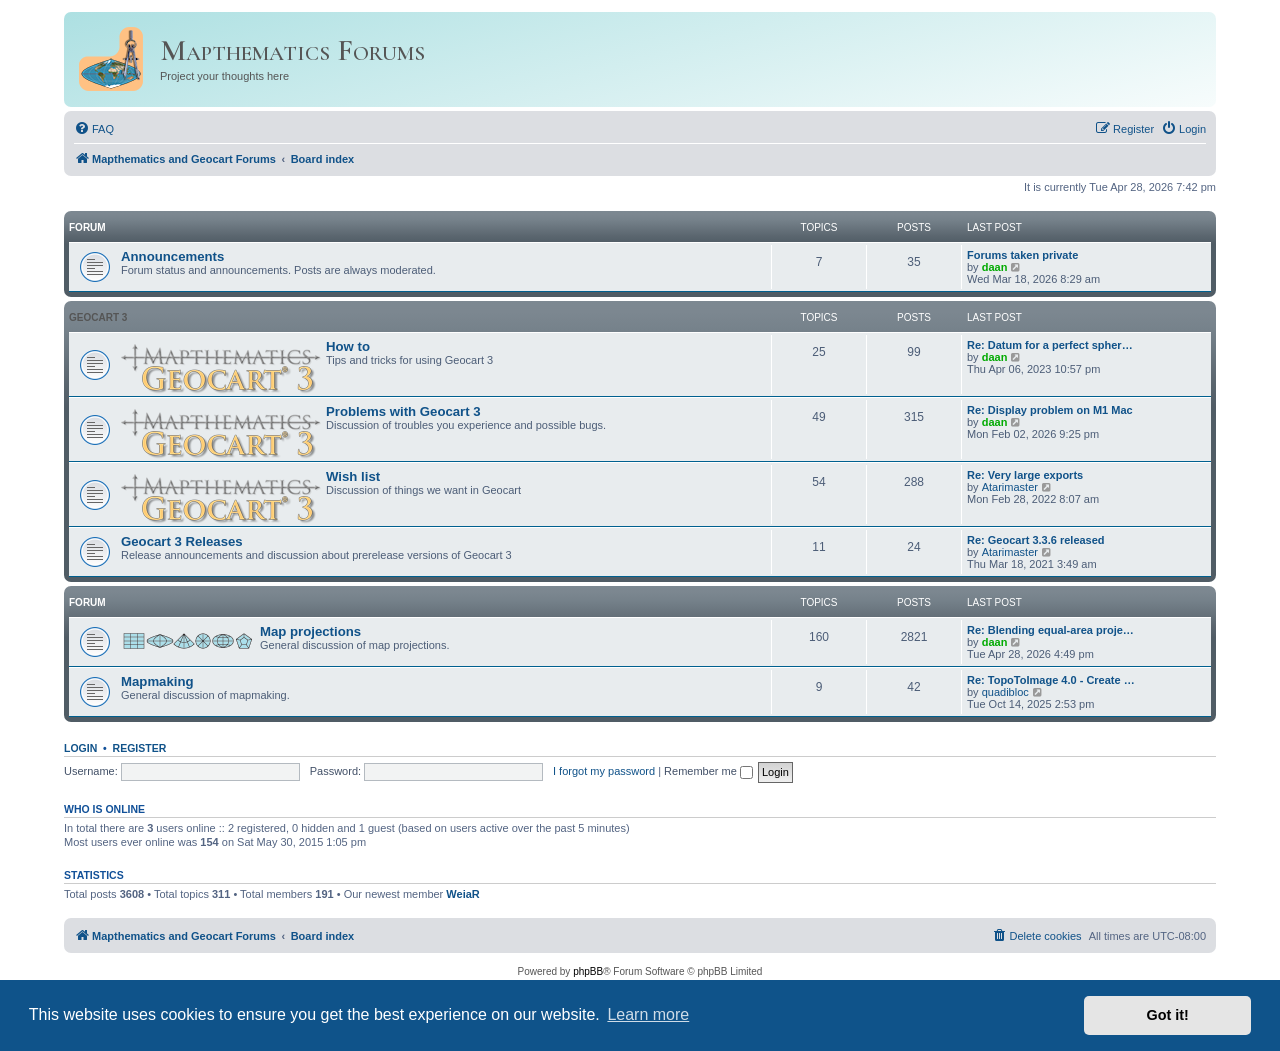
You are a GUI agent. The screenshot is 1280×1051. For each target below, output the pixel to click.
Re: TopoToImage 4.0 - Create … (1051, 680)
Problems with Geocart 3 (403, 411)
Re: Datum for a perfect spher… (1050, 345)
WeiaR (462, 894)
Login (80, 748)
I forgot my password (604, 771)
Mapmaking (157, 681)
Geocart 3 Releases (182, 541)
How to (348, 346)
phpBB (588, 971)
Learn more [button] (648, 1014)
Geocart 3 (98, 317)
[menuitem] (94, 129)
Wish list (353, 476)
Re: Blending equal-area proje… (1050, 630)
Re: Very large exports (1025, 475)
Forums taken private (1022, 255)
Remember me (708, 771)
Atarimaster (1010, 487)
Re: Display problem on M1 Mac (1050, 410)
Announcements (172, 256)
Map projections (310, 631)
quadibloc (1005, 692)
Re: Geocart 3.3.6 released (1036, 540)
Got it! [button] (1168, 1015)
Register (140, 748)
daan (995, 267)
